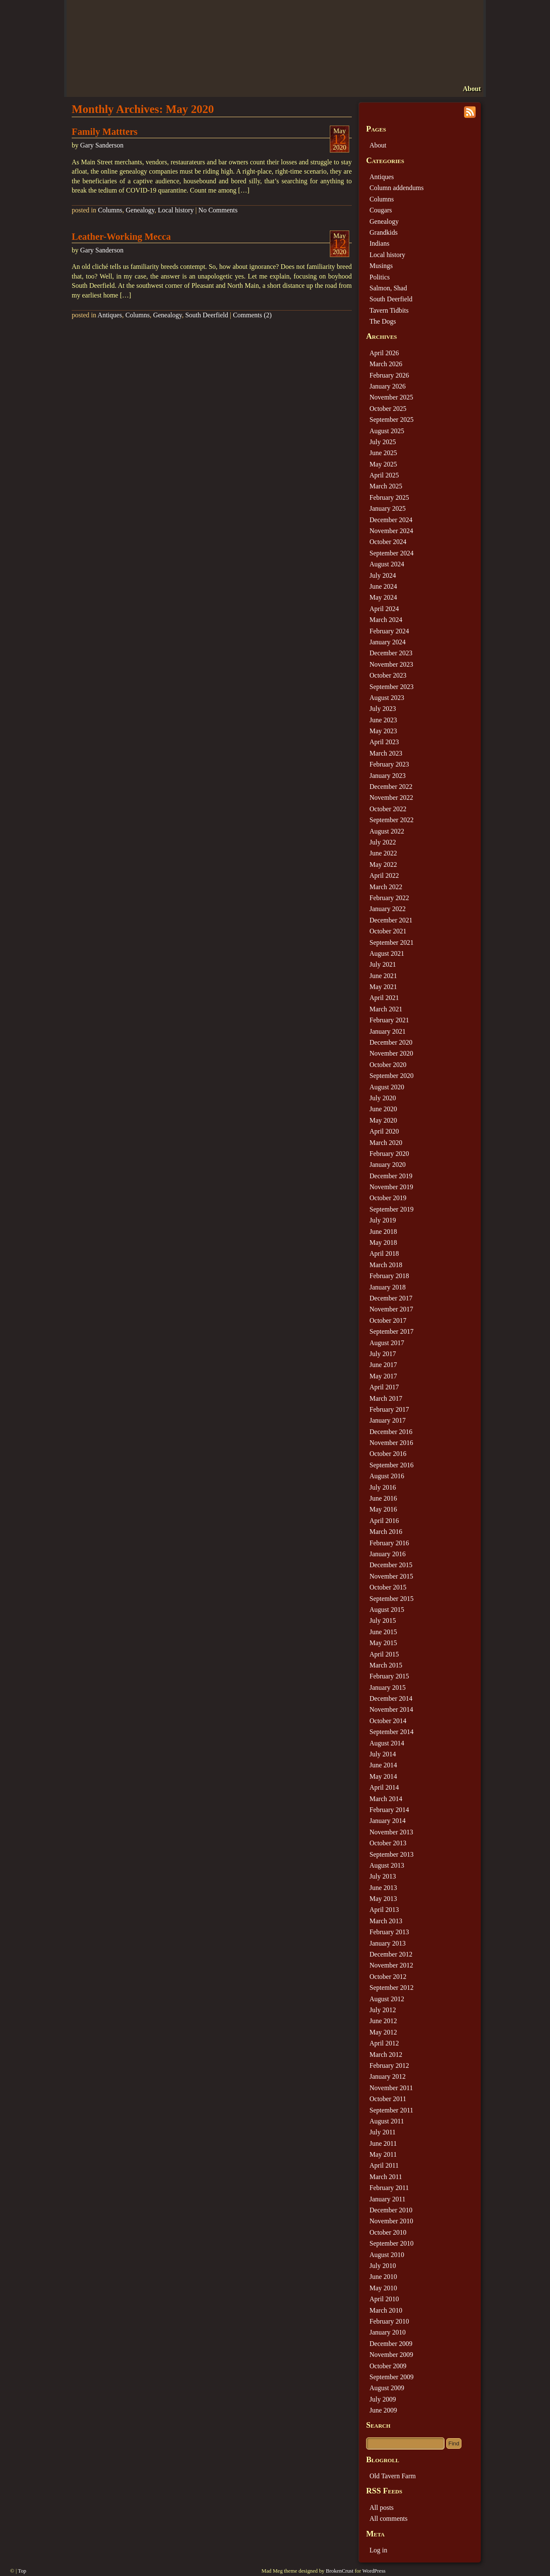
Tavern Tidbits (389, 310)
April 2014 (384, 1787)
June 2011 (383, 2143)
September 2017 (391, 1331)
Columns (110, 210)
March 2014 (385, 1798)
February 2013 (389, 1931)
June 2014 (383, 1765)
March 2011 (385, 2176)
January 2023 (387, 775)
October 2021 (388, 931)
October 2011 (387, 2098)
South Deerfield (206, 315)
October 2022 (388, 808)
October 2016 (388, 1453)
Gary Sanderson (102, 145)
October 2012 (388, 1976)
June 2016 (383, 1498)
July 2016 (382, 1487)
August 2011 (386, 2121)
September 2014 (391, 1731)
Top (22, 2571)
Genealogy (140, 210)
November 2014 (391, 1709)
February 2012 (389, 2065)
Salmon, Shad (388, 288)
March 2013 (385, 1921)
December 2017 (390, 1298)
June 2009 (383, 2410)
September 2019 (391, 1209)
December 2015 (390, 1564)
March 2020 (385, 1142)
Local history (176, 210)
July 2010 (382, 2265)
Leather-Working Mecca (121, 236)
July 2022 (382, 842)
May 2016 (383, 1509)
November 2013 (391, 1832)
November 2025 (391, 397)
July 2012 (382, 2009)
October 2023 (388, 675)
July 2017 (382, 1353)
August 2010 (386, 2254)
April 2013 (384, 1909)
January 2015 (387, 1687)
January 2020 (387, 1164)
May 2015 (383, 1642)
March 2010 (385, 2310)
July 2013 (382, 1876)
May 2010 (383, 2288)
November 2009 (391, 2354)
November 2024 (391, 530)
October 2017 (388, 1320)
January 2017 (387, 1420)
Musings (381, 265)
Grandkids (383, 232)
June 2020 (383, 1108)
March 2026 (385, 363)
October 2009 (388, 2366)
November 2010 (391, 2221)
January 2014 (387, 1820)
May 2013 (383, 1898)
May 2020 (383, 1120)
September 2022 (391, 819)
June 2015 (383, 1631)
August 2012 (386, 1998)
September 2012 (391, 1987)
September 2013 (391, 1854)
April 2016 (384, 1520)
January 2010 (387, 2332)
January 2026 (387, 386)
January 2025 (387, 508)
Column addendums (396, 187)
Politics (379, 277)
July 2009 (382, 2399)
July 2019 (382, 1220)
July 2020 (382, 1098)
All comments (388, 2518)
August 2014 (386, 1743)
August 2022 (386, 831)
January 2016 (387, 1553)
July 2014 (382, 1754)
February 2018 (389, 1275)
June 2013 (383, 1887)
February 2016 (389, 1543)
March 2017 (385, 1398)
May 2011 (383, 2154)
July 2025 (382, 441)
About (472, 88)
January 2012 (387, 2076)
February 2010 (389, 2321)
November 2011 (391, 2087)
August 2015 (386, 1609)
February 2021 (389, 1020)
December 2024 (390, 519)
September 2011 (391, 2110)
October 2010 (388, 2232)
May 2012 (383, 2032)
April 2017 (384, 1387)
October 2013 (388, 1843)
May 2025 (383, 464)
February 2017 (389, 1409)
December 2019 (390, 1175)
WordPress (374, 2571)
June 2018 (383, 1231)
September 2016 (391, 1465)
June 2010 (383, 2276)
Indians (379, 243)
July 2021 (382, 964)
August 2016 (386, 1476)
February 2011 (389, 2187)
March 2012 (385, 2054)
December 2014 (390, 1698)
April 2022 (384, 875)
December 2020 (390, 1042)
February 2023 (389, 764)
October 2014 (388, 1720)
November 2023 (391, 664)
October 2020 (388, 1064)
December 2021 (390, 920)
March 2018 (385, 1264)
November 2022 (391, 797)
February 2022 (389, 897)
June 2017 (383, 1364)
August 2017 (386, 1342)
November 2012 (391, 1965)
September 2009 (391, 2376)
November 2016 (391, 1442)
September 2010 (391, 2243)
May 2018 (383, 1242)
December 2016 (390, 1431)
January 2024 (387, 642)
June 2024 (383, 586)
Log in (378, 2550)
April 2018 (384, 1253)
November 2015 (391, 1576)
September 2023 (391, 686)
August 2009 (386, 2387)
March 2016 (385, 1531)
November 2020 (391, 1053)
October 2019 (388, 1197)
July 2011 (382, 2132)
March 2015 (385, 1665)
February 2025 (389, 497)
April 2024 (384, 608)
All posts (381, 2507)
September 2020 (391, 1075)
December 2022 (390, 786)
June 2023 (383, 720)
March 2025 (385, 486)
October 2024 (388, 541)
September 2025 (391, 419)
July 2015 (382, 1620)
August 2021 (386, 953)
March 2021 (385, 1009)
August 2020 (386, 1087)
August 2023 (386, 697)
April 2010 (384, 2299)
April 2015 (384, 1654)
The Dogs (382, 321)
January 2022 (387, 908)
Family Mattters (105, 131)
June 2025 (383, 452)
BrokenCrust (339, 2571)
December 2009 (390, 2343)
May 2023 (383, 730)
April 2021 (384, 997)
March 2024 (385, 619)
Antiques (109, 315)
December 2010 (390, 2210)
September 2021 (391, 942)
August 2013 (386, 1865)
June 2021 (383, 975)
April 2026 (384, 353)
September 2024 (391, 553)
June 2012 (383, 2020)
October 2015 (388, 1587)
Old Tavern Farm (392, 2476)
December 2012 (390, 1954)
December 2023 (390, 653)
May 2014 (383, 1776)
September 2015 (391, 1598)
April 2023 (384, 741)
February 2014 (389, 1809)
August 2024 (386, 564)
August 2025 (386, 430)
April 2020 (384, 1131)
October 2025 (388, 408)
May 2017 (383, 1376)
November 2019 (391, 1186)
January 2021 (387, 1031)
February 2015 (389, 1676)
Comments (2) (252, 315)
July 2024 (382, 575)
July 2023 (382, 708)
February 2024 (389, 631)
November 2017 (391, 1309)
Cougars (380, 210)
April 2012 (384, 2043)
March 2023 (385, 753)
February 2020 (389, 1153)
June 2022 (383, 853)
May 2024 (383, 597)
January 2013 (387, 1943)
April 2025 (384, 475)
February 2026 (389, 375)
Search (378, 2425)
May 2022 (383, 864)
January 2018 (387, 1287)
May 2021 (383, 986)
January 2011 (387, 2199)
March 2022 (385, 886)
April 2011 (384, 2165)
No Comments (217, 210)
